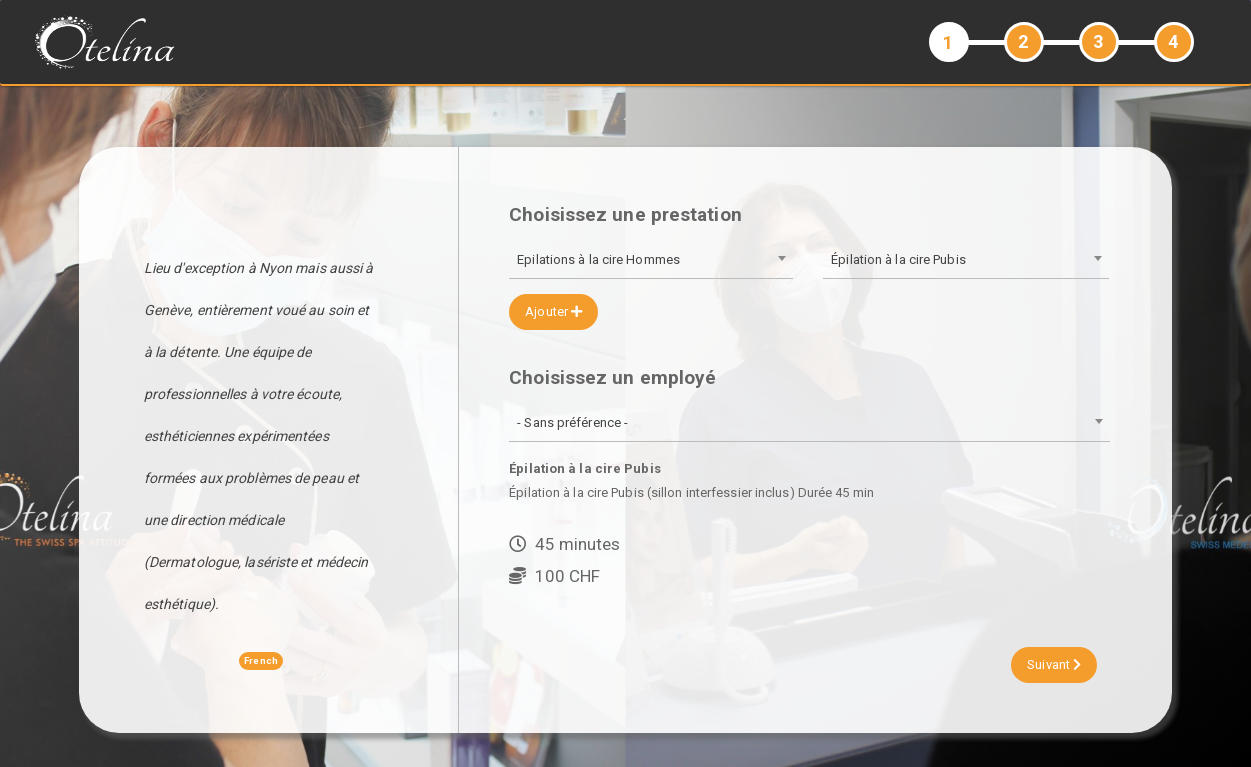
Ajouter (553, 311)
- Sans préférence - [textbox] (572, 422)
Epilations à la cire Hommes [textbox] (598, 259)
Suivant (1054, 664)
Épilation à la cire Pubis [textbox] (898, 259)
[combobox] (651, 261)
